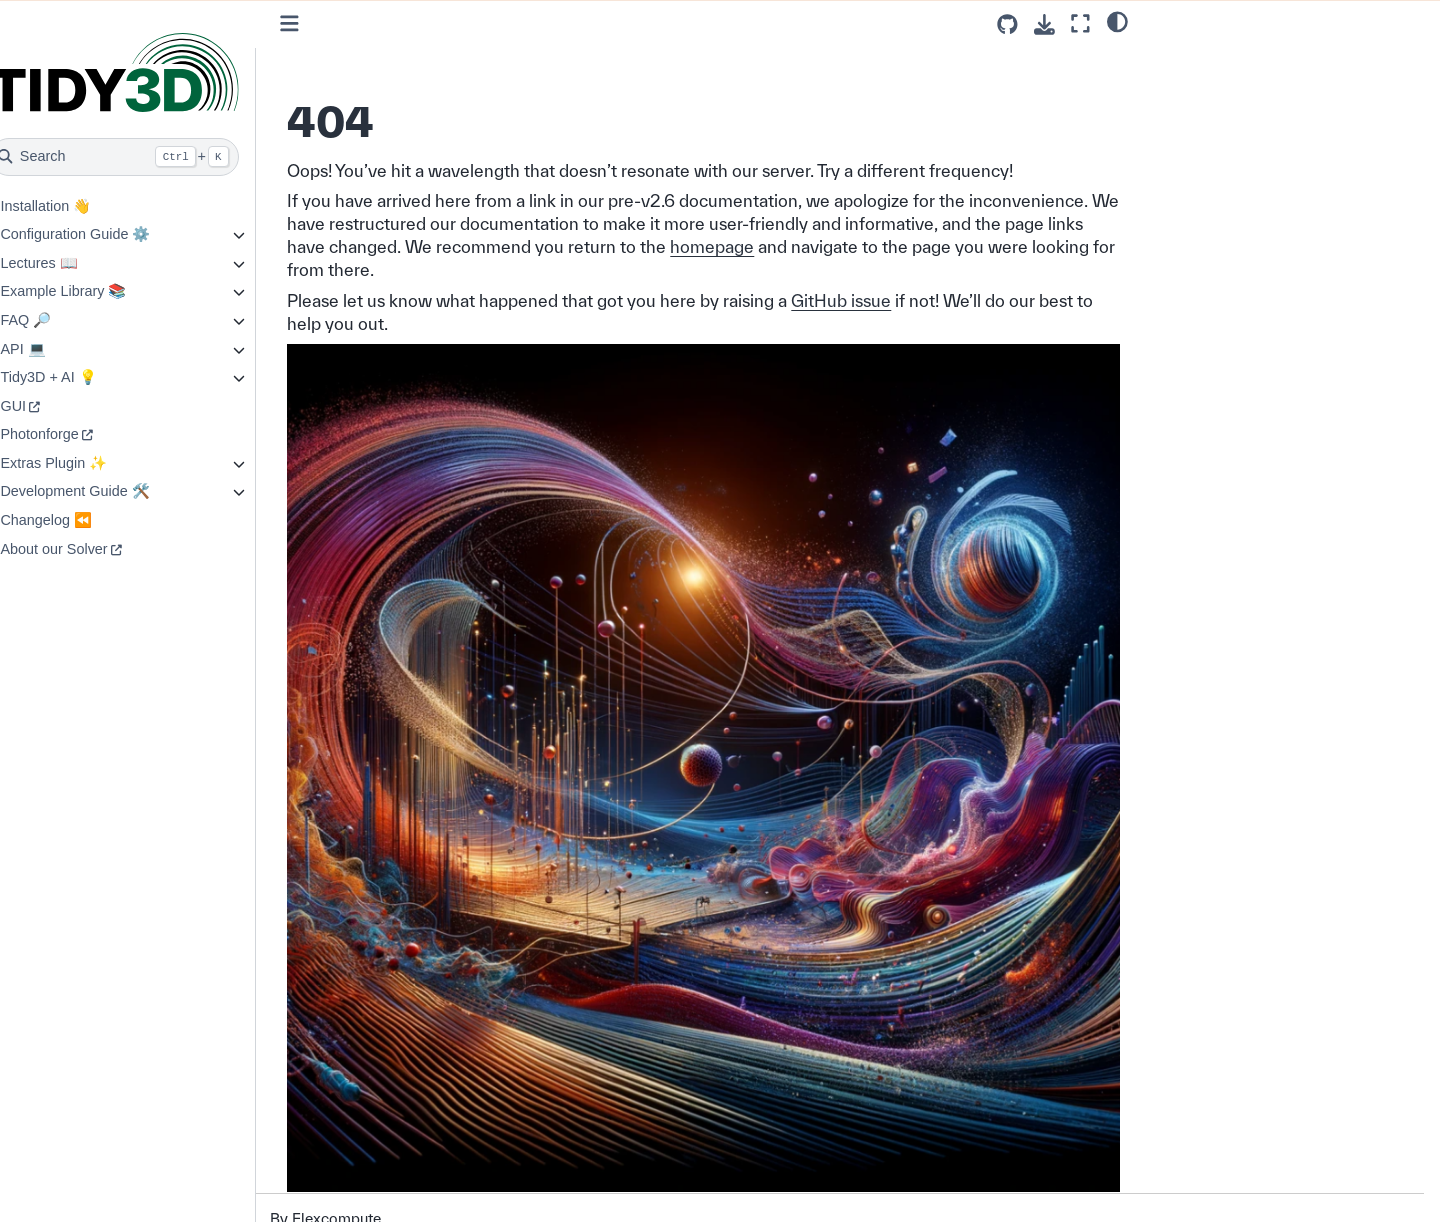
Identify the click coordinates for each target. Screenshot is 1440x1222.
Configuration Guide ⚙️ (117, 234)
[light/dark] (1117, 21)
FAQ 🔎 (67, 320)
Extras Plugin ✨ (95, 463)
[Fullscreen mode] (1080, 23)
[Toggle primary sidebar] (332, 23)
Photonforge (81, 434)
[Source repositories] (1007, 24)
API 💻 (64, 349)
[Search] (156, 157)
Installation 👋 (87, 206)
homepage (997, 246)
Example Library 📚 (105, 291)
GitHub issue (884, 300)
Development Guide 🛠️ (116, 491)
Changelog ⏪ (88, 520)
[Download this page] (1044, 24)
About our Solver (95, 549)
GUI (55, 406)
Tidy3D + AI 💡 (90, 377)
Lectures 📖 (80, 263)
